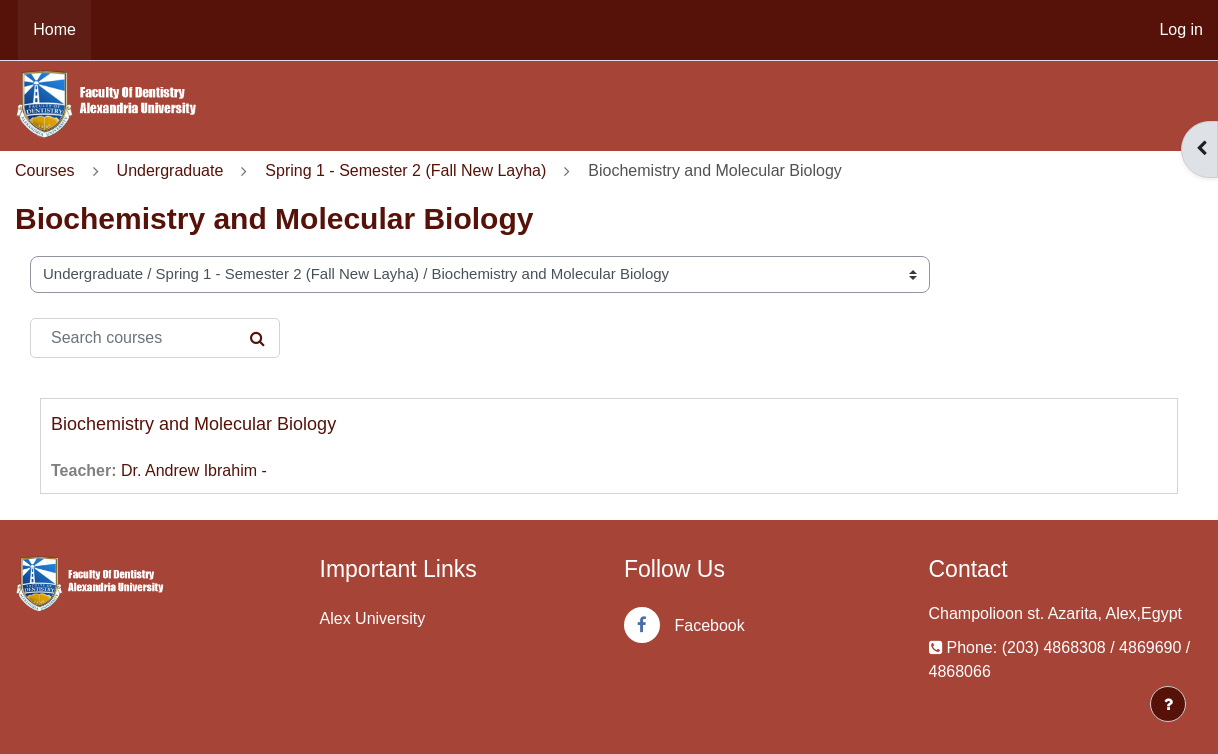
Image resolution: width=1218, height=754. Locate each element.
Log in (1181, 29)
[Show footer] (1168, 704)
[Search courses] (155, 338)
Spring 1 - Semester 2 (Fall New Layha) (405, 170)
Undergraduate (170, 170)
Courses (45, 170)
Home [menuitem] (54, 29)
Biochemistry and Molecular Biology (193, 424)
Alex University (373, 618)
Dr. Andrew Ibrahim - (194, 470)
